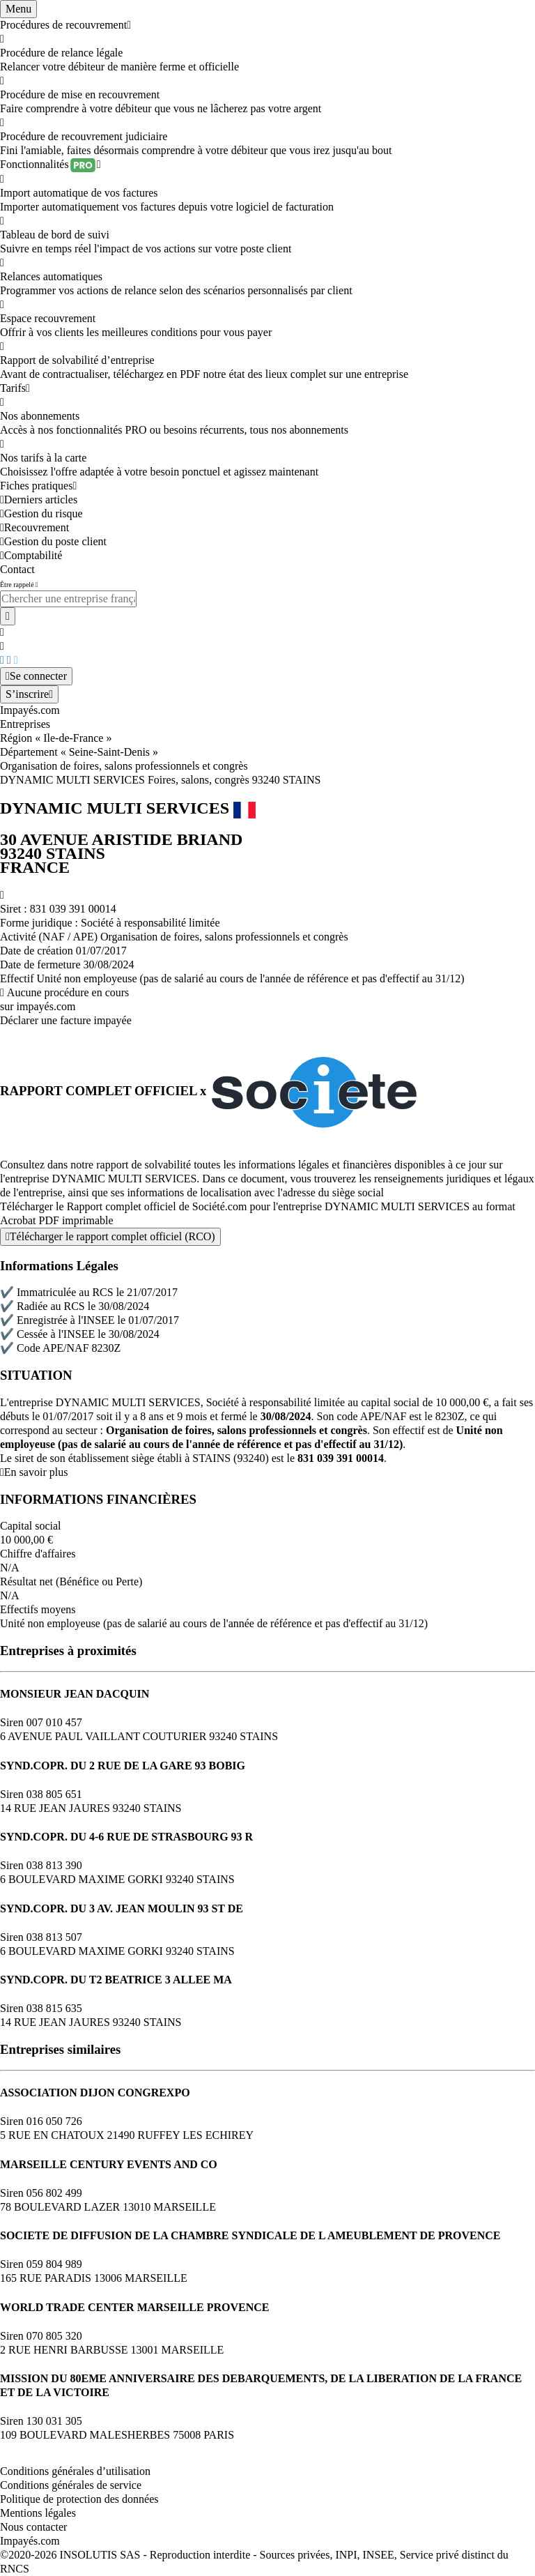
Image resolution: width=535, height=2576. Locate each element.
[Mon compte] (36, 676)
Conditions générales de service (70, 2485)
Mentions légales (38, 2513)
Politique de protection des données (79, 2499)
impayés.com (46, 1006)
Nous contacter (33, 2527)
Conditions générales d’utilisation (75, 2471)
